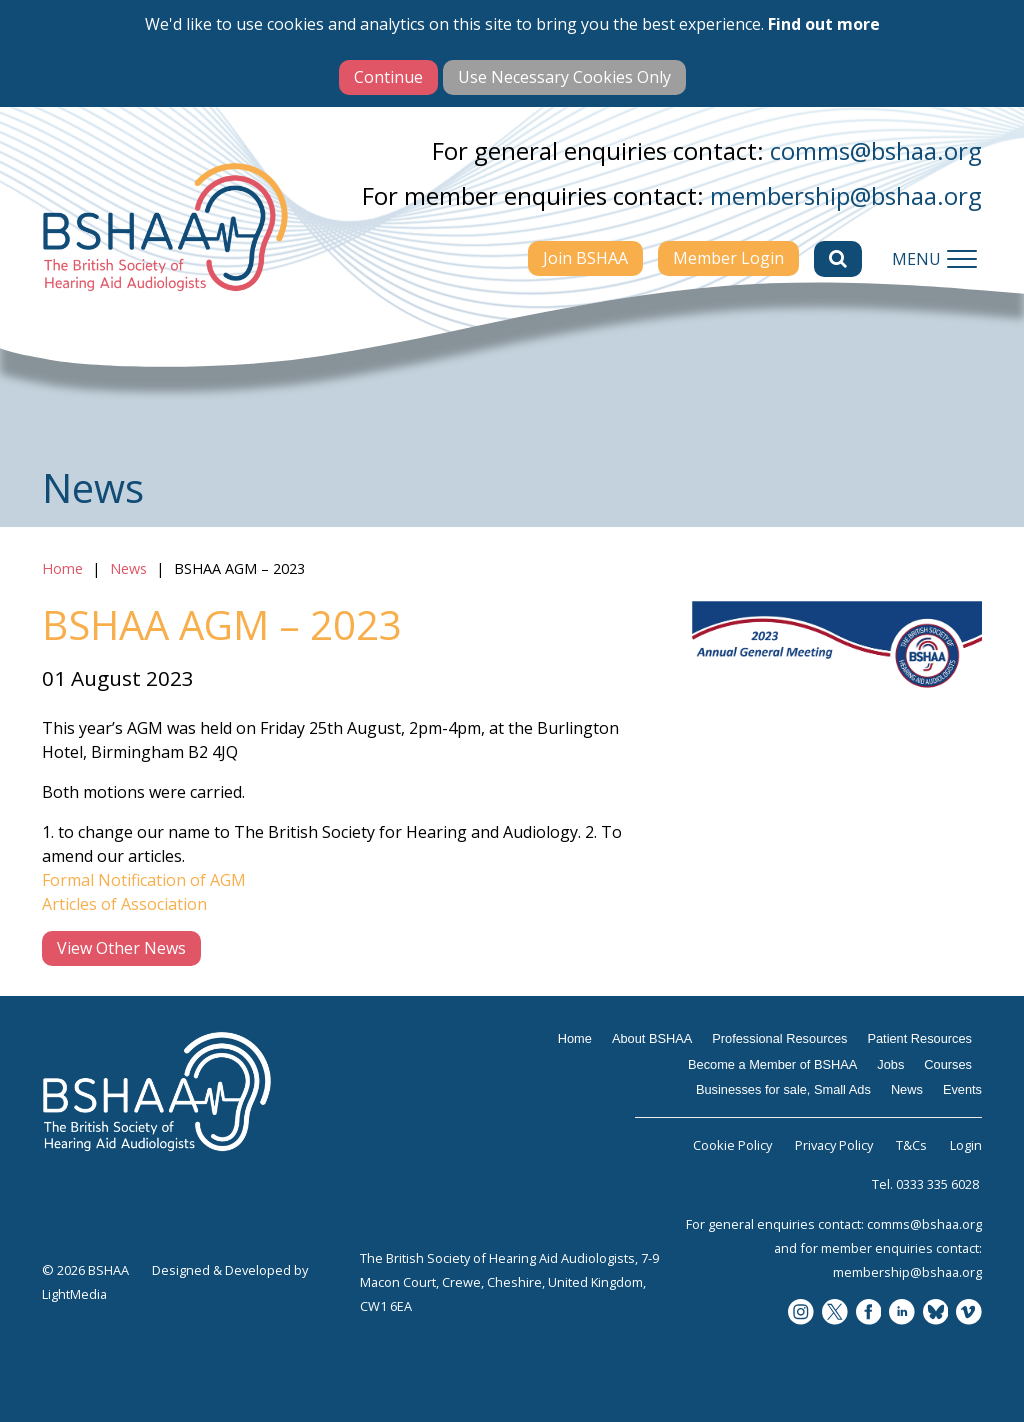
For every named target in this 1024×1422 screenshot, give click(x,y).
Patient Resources (919, 1038)
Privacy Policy (834, 1145)
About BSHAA (652, 1038)
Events (962, 1089)
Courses (948, 1064)
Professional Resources (779, 1038)
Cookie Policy (732, 1145)
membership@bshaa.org (846, 195)
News (128, 568)
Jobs (890, 1064)
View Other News (121, 948)
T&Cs (911, 1145)
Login (966, 1145)
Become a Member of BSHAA (772, 1064)
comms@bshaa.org (876, 150)
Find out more (824, 24)
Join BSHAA (585, 258)
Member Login (728, 258)
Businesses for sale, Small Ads (783, 1089)
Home (62, 568)
